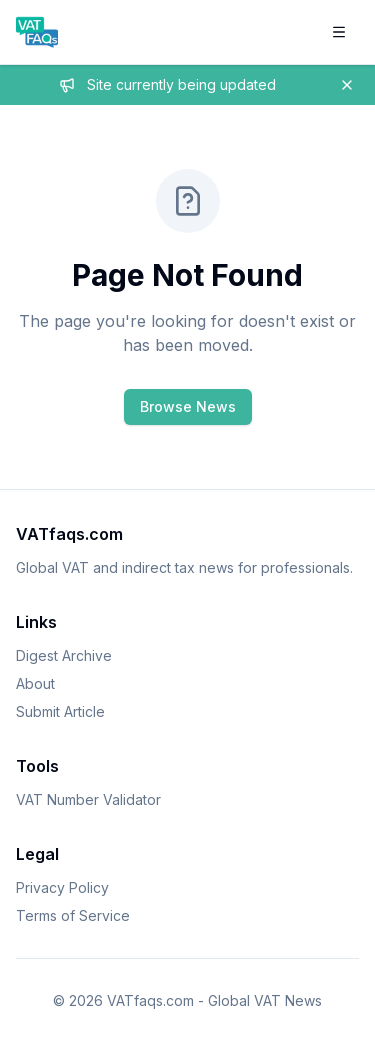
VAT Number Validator (88, 799)
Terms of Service (73, 915)
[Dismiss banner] (347, 85)
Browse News (188, 406)
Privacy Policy (62, 887)
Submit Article (60, 711)
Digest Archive (64, 655)
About (35, 683)
